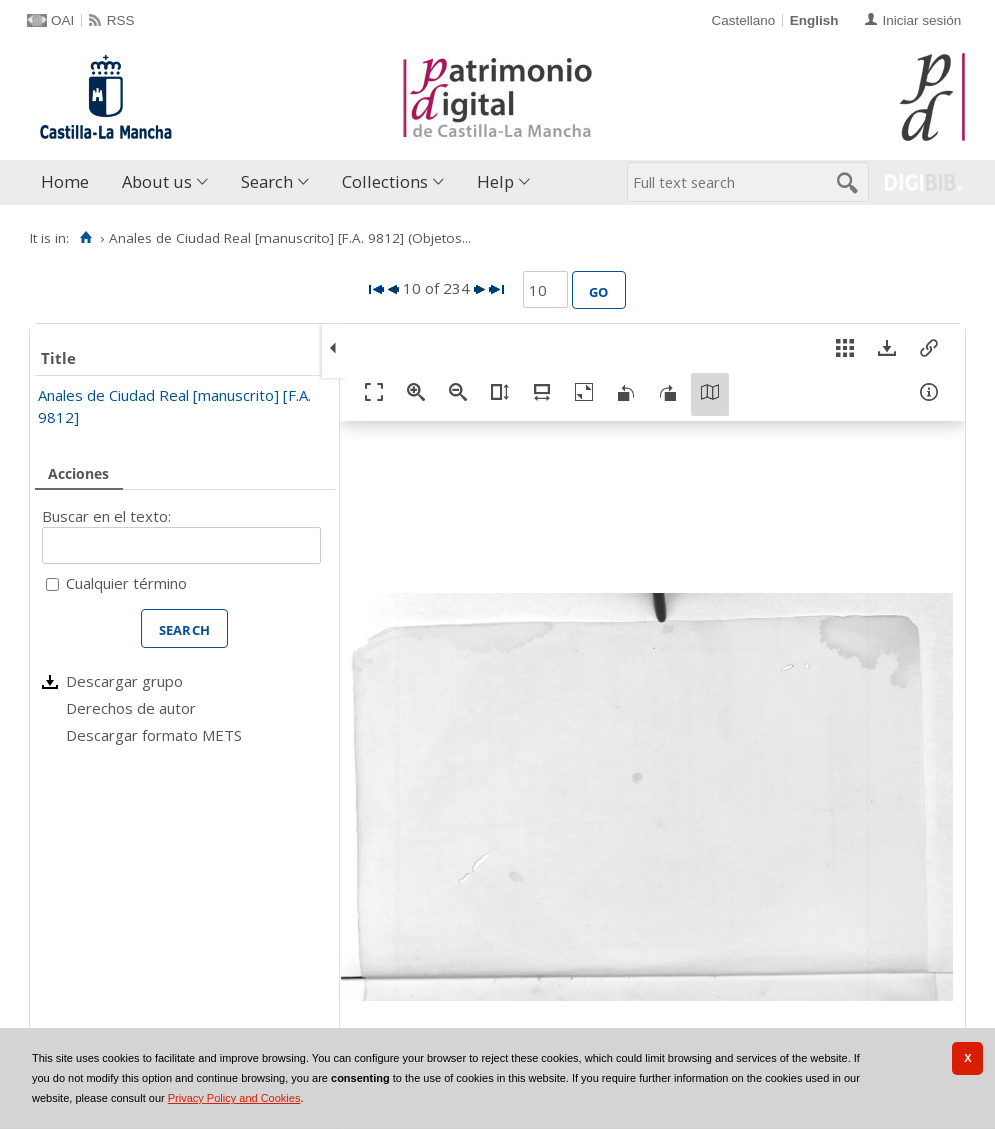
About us (157, 181)
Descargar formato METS (154, 735)
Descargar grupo (124, 681)
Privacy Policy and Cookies (234, 1098)
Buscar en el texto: (106, 516)
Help (495, 181)
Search (267, 181)
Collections (385, 181)
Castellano (743, 20)
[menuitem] (69, 182)
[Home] (85, 238)
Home (65, 181)
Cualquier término (126, 583)
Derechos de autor (131, 708)
